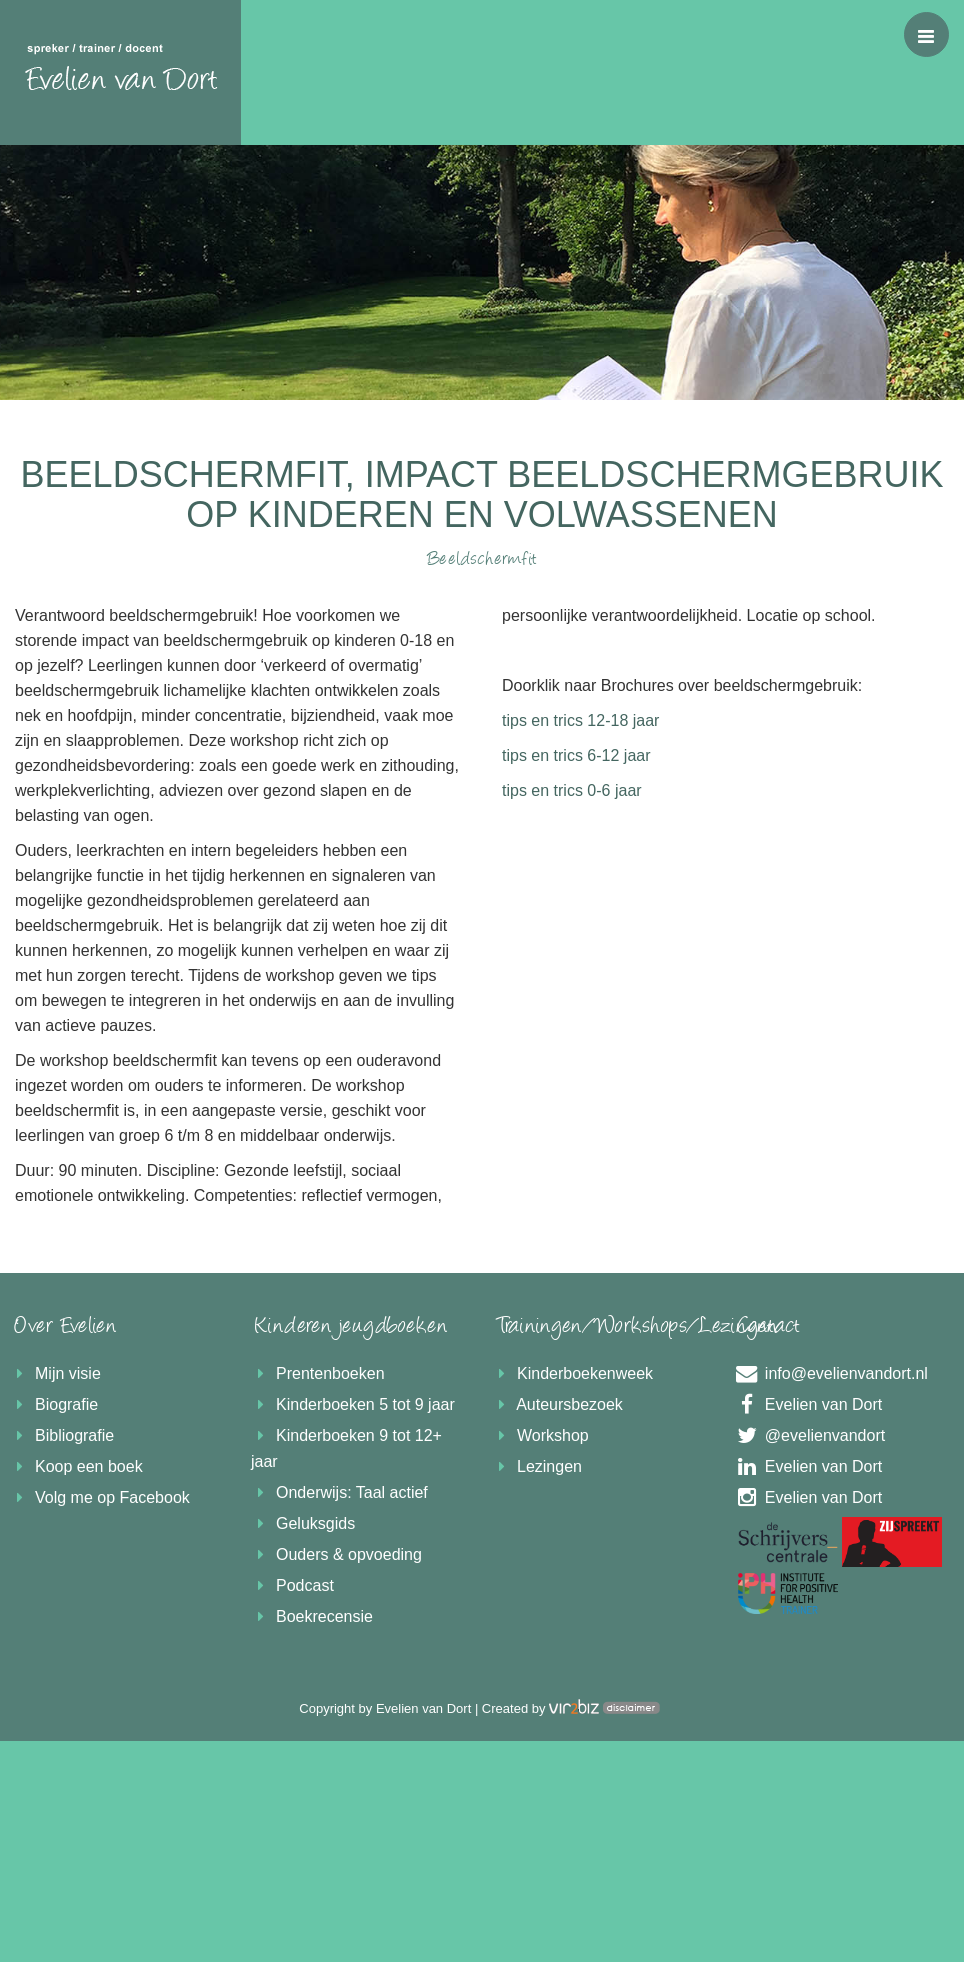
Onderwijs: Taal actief (339, 1492)
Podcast (292, 1585)
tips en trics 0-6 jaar (572, 790)
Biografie (54, 1404)
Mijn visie (55, 1373)
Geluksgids (303, 1523)
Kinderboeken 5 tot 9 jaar (353, 1404)
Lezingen (537, 1466)
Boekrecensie (312, 1616)
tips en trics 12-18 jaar (580, 720)
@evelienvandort (809, 1435)
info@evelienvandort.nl (830, 1373)
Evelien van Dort (807, 1404)
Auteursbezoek (557, 1404)
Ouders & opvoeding (336, 1554)
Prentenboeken (318, 1373)
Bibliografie (62, 1435)
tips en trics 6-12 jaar (576, 755)
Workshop (540, 1435)
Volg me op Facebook (100, 1497)
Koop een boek (76, 1466)
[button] (926, 34)
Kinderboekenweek (572, 1373)
